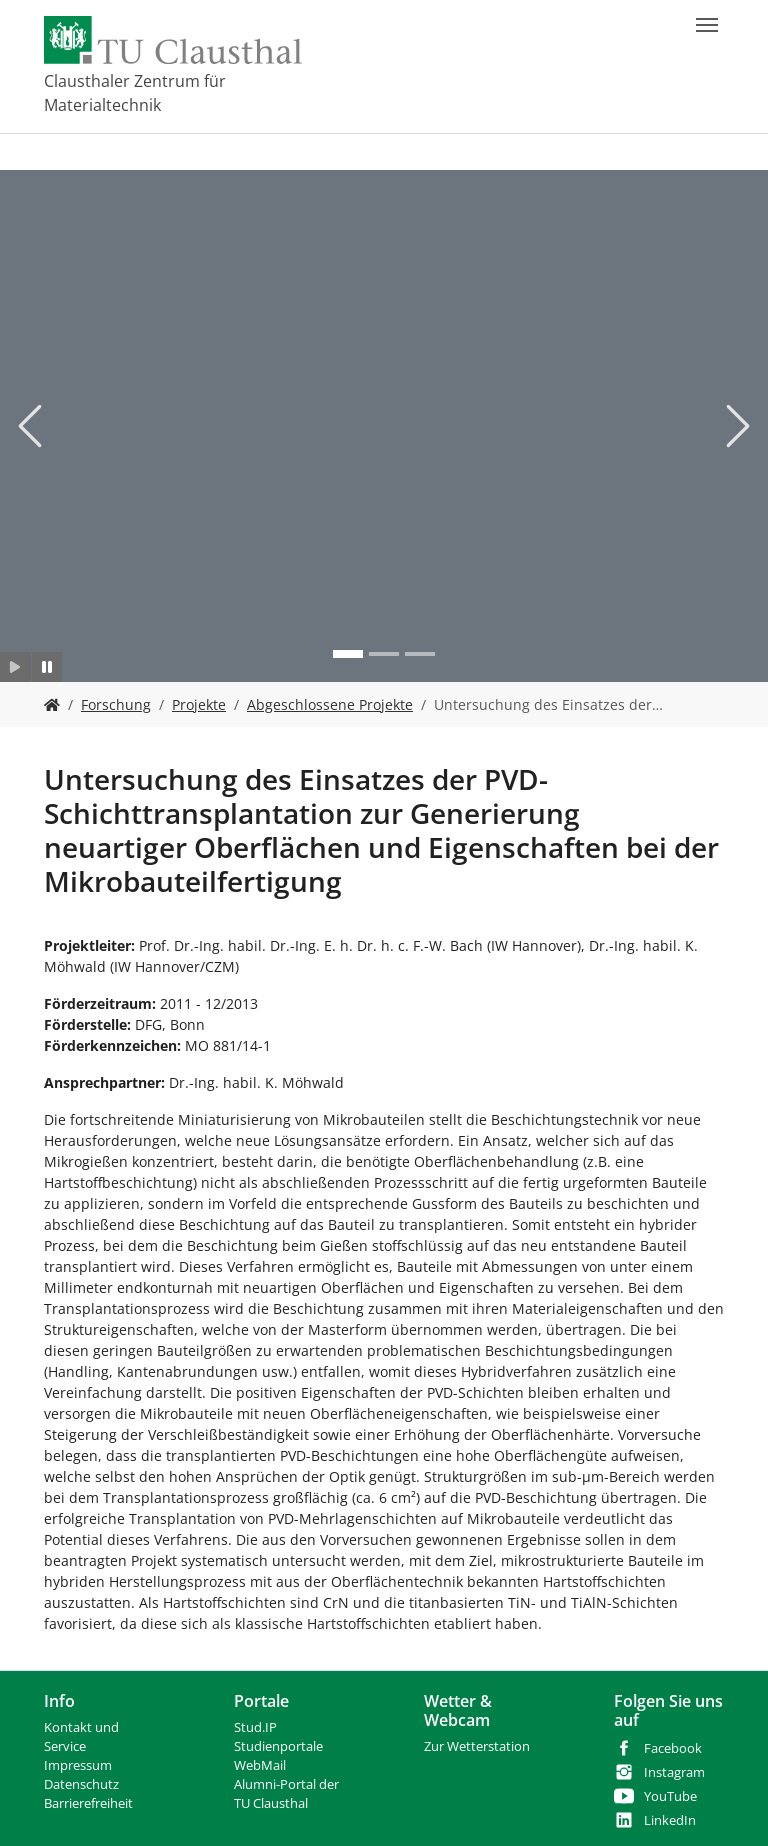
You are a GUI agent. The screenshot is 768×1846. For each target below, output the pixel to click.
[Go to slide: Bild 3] (420, 654)
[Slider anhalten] (47, 667)
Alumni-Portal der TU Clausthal (286, 1794)
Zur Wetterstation (477, 1746)
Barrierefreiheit (88, 1803)
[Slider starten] (15, 667)
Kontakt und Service (81, 1737)
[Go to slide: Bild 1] (348, 654)
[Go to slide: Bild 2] (384, 654)
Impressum (78, 1765)
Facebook (673, 1748)
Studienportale (278, 1746)
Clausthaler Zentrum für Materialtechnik (135, 93)
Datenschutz (81, 1784)
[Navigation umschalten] (707, 25)
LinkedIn (670, 1820)
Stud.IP (255, 1727)
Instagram (674, 1772)
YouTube (670, 1796)
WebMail (260, 1765)
